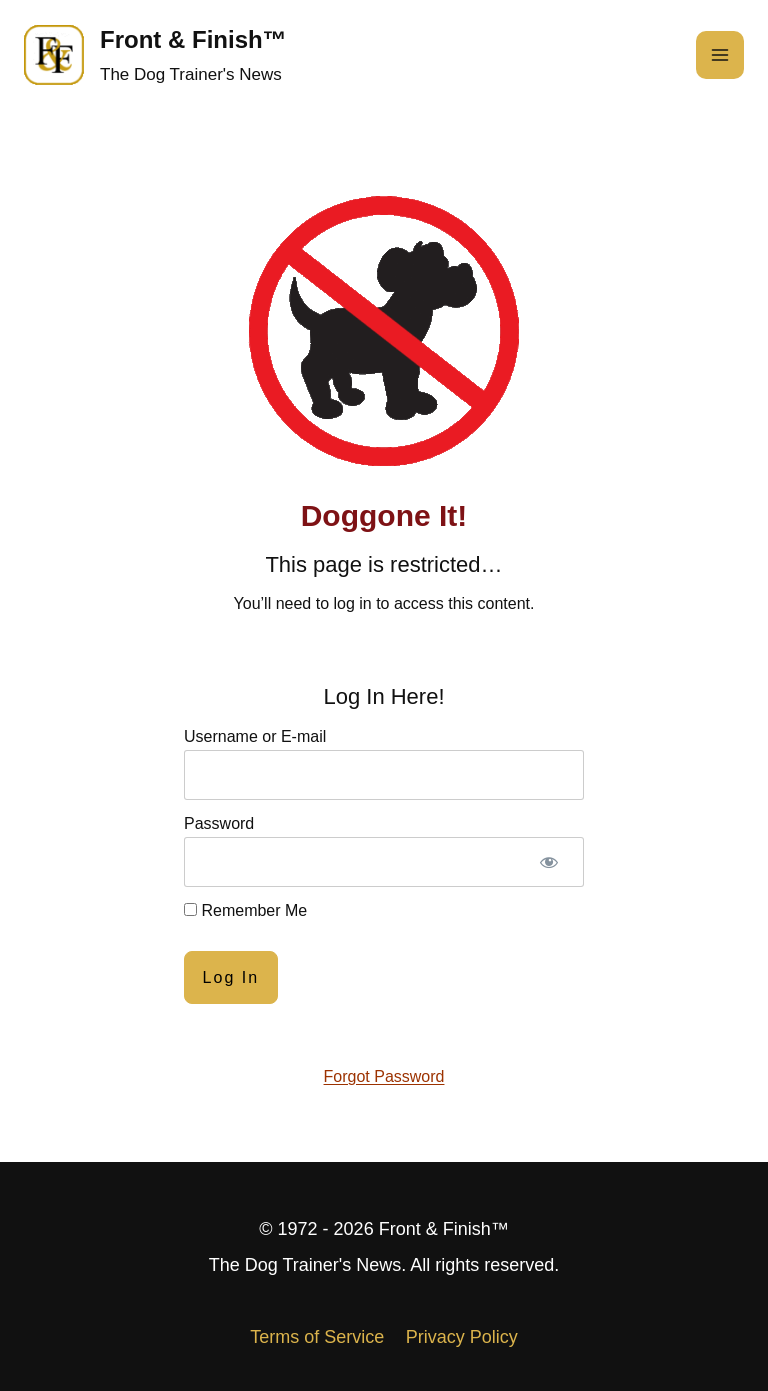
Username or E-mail (255, 736)
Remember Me (245, 910)
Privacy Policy (462, 1337)
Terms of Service (317, 1337)
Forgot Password (384, 1076)
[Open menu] (720, 55)
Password (219, 823)
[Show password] (549, 862)
